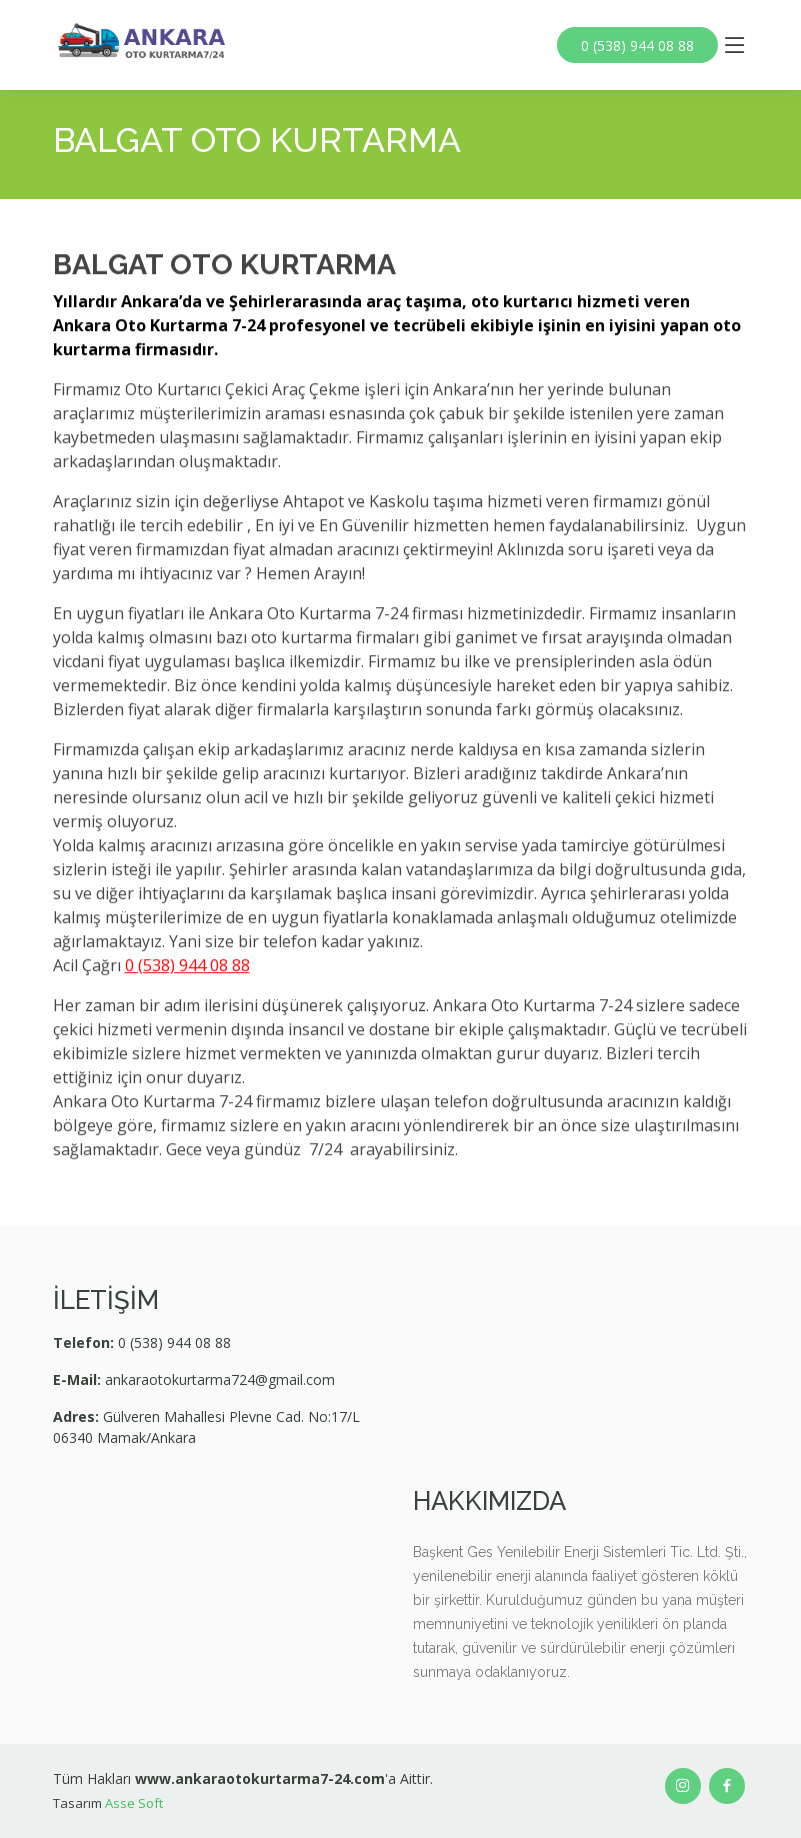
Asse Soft (134, 1803)
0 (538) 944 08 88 (639, 45)
